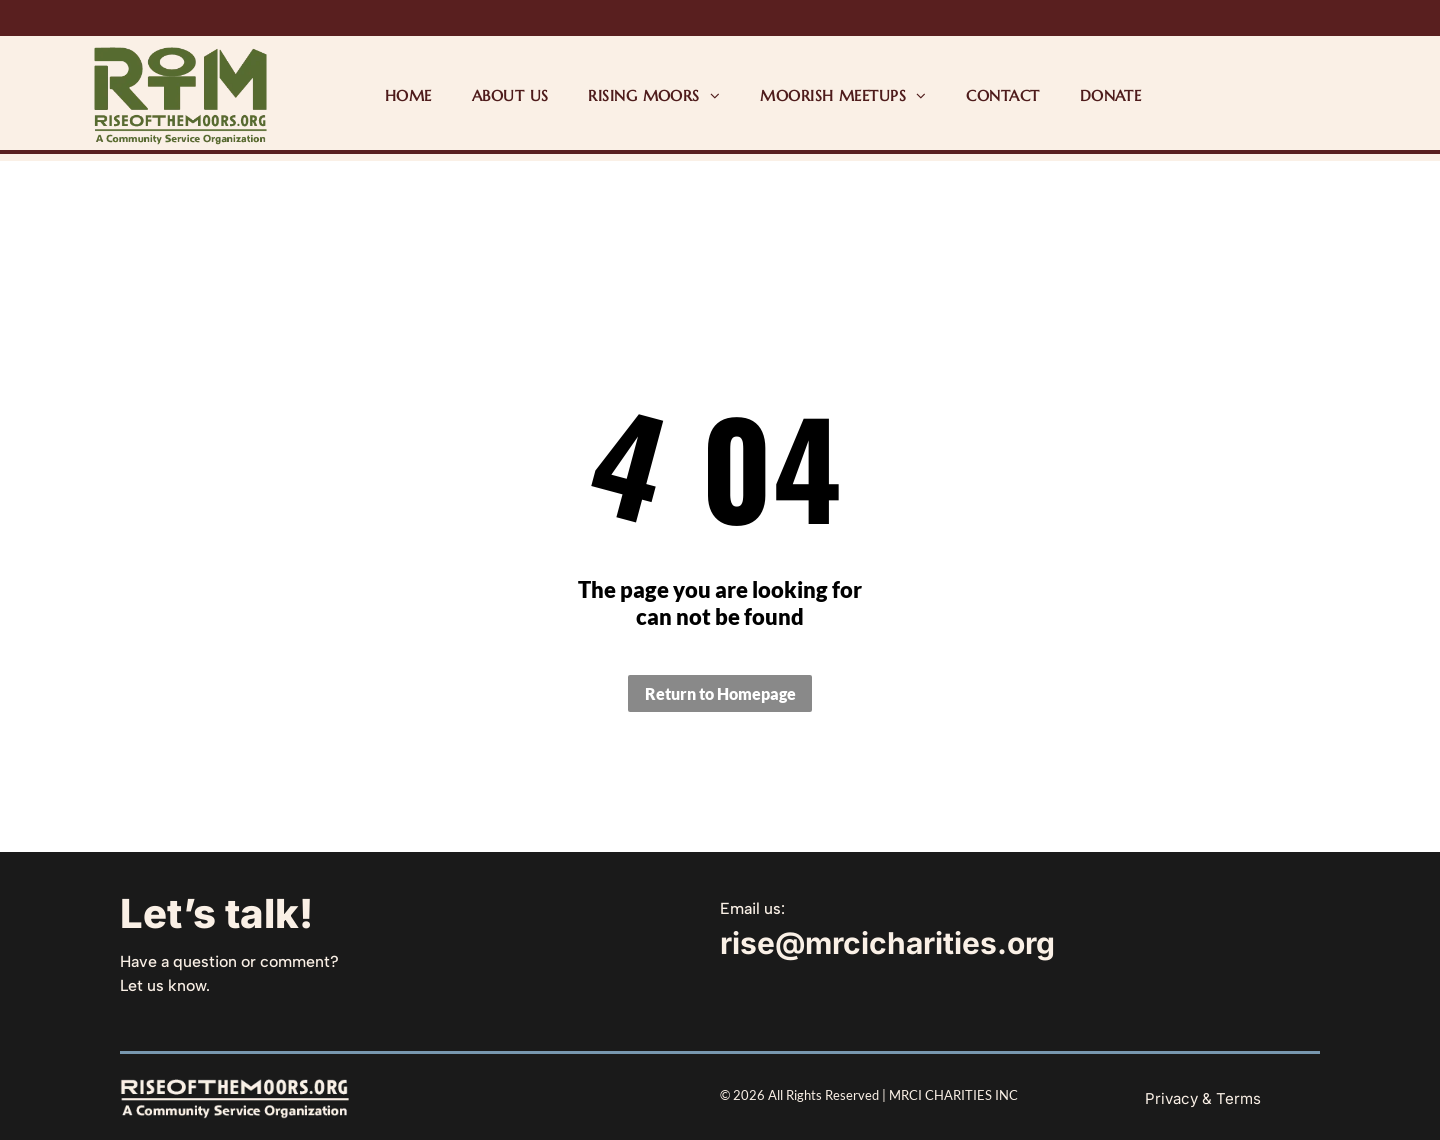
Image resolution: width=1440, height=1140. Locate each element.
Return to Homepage (720, 693)
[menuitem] (408, 95)
